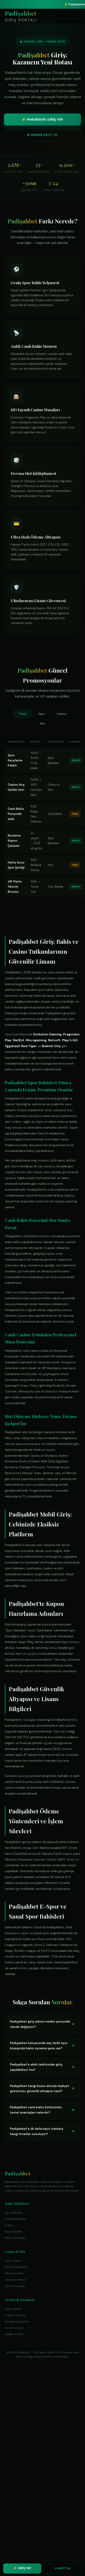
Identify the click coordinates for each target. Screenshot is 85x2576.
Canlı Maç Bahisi (15, 2219)
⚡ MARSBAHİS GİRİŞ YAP (42, 120)
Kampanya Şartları (17, 2321)
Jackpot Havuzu (15, 2279)
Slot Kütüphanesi (16, 2267)
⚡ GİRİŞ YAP (22, 2568)
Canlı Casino (13, 2260)
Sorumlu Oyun (14, 2328)
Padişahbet (21, 17)
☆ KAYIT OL (62, 2568)
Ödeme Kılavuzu (15, 2315)
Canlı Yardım (13, 2309)
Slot (42, 723)
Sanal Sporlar (13, 2231)
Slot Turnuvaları (15, 2286)
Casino (62, 714)
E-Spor (9, 2225)
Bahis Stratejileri (15, 2238)
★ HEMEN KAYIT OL (42, 136)
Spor (42, 714)
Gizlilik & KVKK (14, 2334)
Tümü (22, 714)
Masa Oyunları (14, 2273)
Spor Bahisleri (14, 2212)
